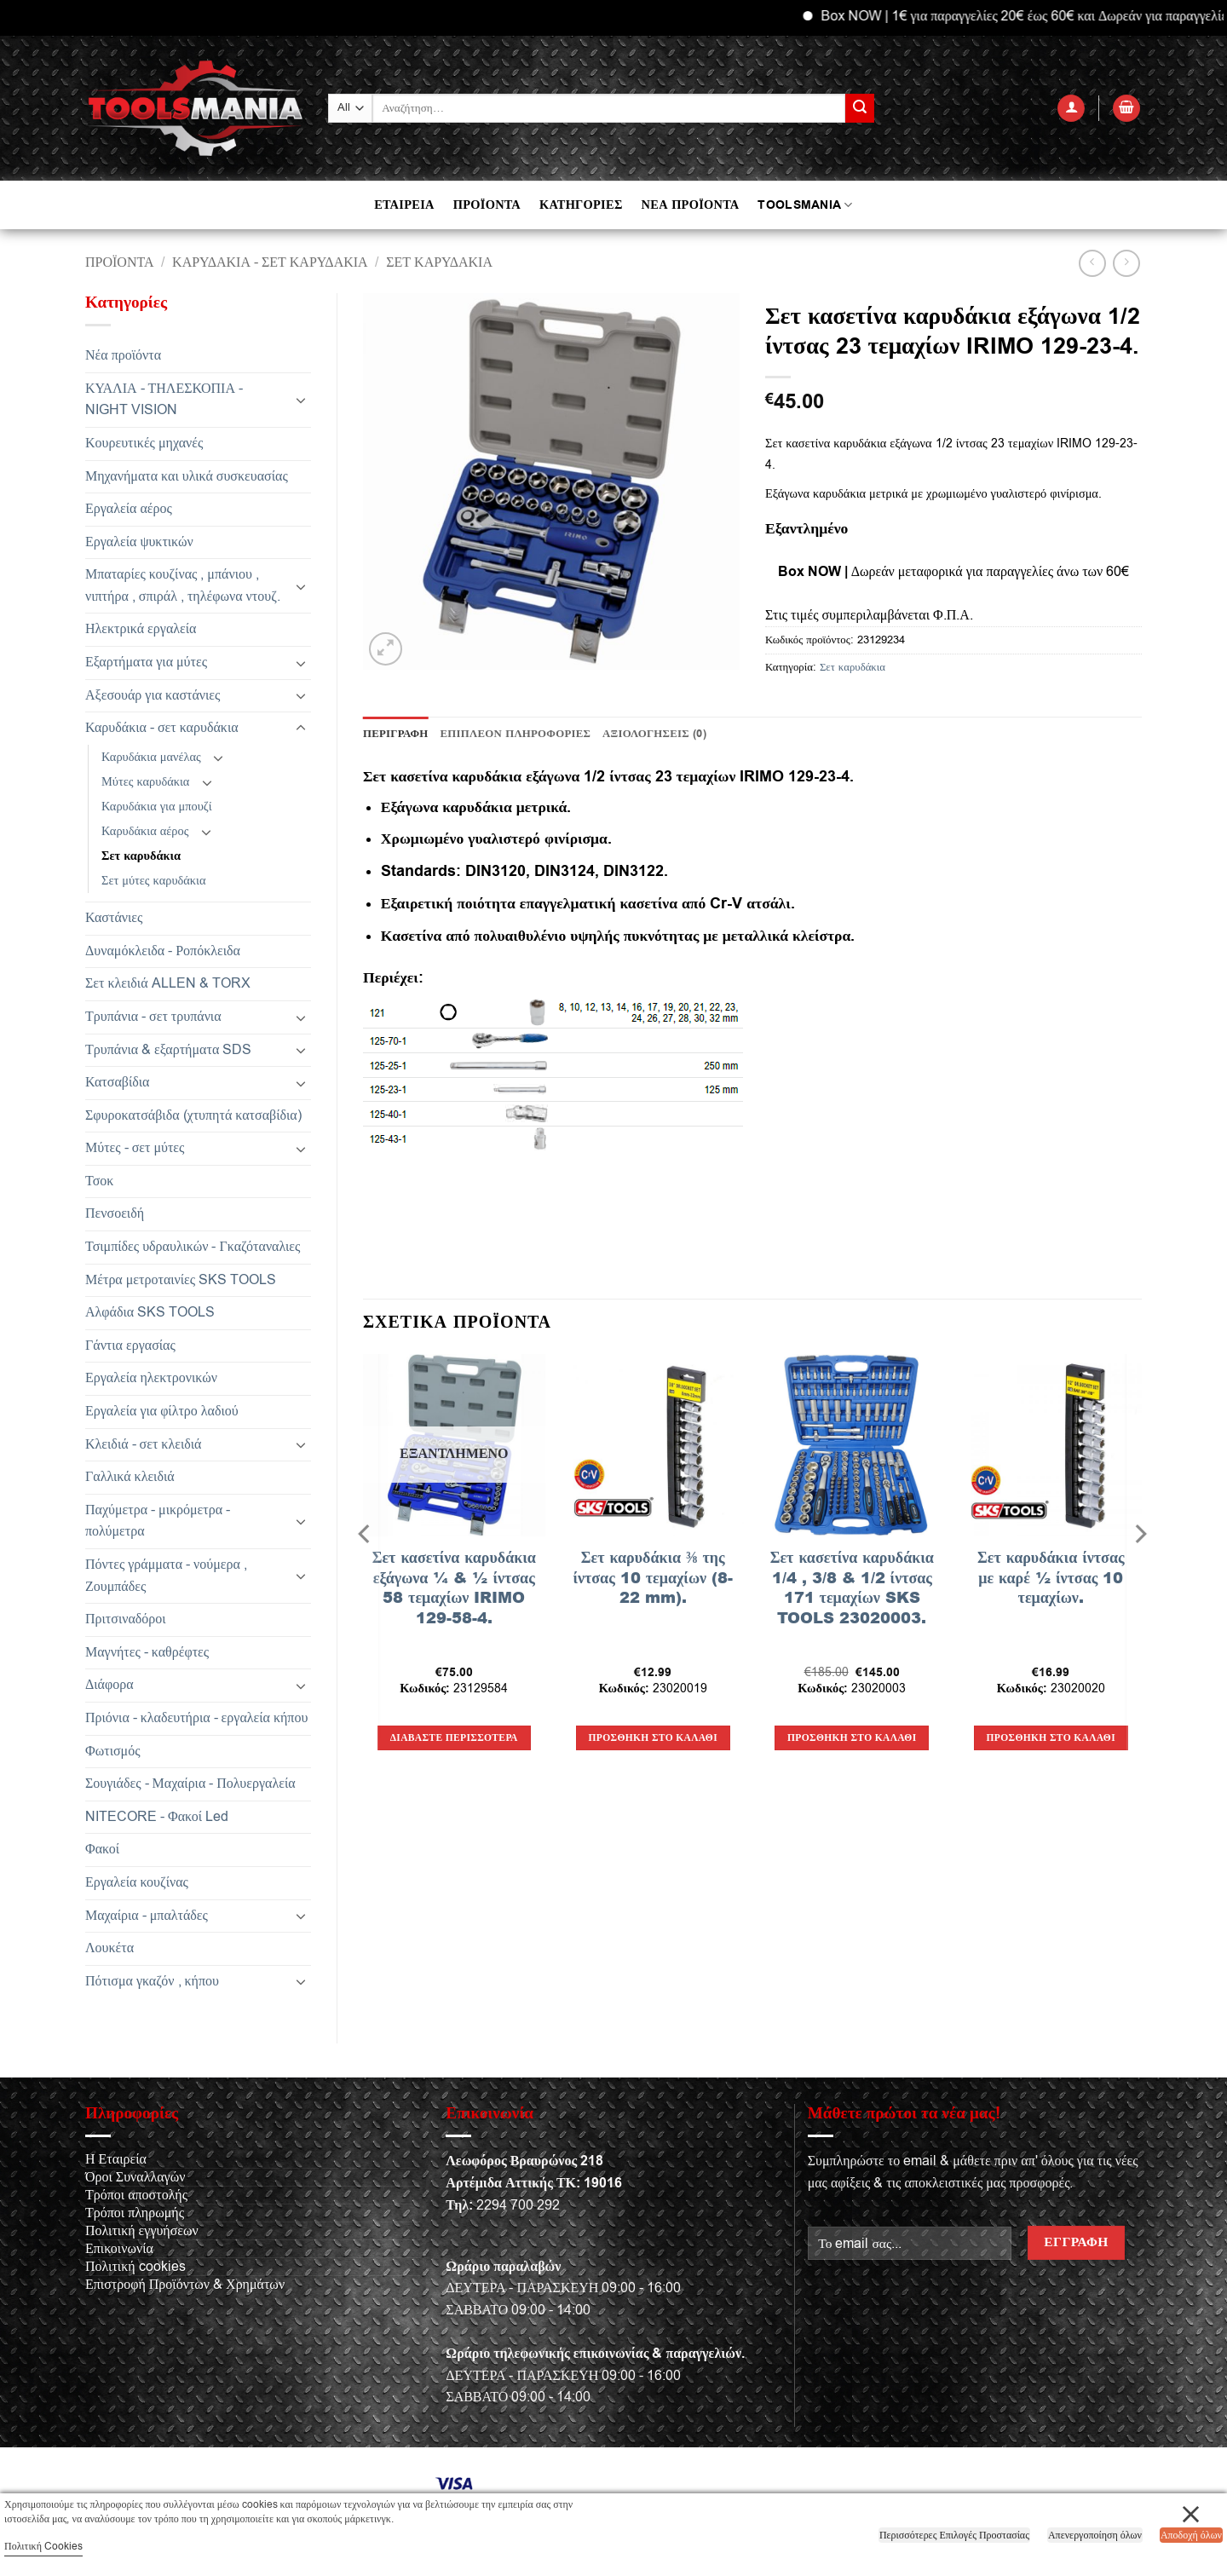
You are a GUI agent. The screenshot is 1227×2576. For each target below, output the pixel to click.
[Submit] (859, 108)
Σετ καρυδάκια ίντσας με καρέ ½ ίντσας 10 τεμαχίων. (1051, 1577)
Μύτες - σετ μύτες (134, 1147)
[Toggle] (301, 399)
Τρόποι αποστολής (136, 2195)
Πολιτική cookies (135, 2266)
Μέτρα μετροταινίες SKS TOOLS (180, 1280)
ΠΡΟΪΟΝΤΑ (487, 205)
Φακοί (102, 1849)
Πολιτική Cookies (43, 2546)
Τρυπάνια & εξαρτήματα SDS (168, 1049)
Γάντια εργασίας (130, 1345)
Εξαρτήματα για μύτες (146, 662)
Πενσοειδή (114, 1213)
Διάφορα (109, 1684)
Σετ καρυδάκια (439, 262)
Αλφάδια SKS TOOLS (150, 1312)
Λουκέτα (109, 1948)
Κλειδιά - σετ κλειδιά (143, 1444)
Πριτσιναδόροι (125, 1619)
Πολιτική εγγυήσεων (142, 2230)
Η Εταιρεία (116, 2159)
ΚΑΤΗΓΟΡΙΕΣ (581, 205)
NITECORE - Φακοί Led (156, 1816)
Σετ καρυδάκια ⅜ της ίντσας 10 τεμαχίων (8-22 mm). (653, 1577)
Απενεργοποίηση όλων (1095, 2535)
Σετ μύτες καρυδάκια (153, 881)
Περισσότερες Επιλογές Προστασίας (954, 2535)
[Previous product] (1126, 263)
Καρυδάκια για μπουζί (156, 806)
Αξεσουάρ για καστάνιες (152, 695)
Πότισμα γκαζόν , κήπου (152, 1981)
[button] (1071, 109)
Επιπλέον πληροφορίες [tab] (516, 733)
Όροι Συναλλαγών (135, 2177)
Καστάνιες (113, 917)
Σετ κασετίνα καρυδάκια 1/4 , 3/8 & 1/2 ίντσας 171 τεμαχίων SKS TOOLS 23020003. (852, 1587)
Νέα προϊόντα (123, 355)
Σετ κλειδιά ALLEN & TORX (168, 983)
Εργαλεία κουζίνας (136, 1882)
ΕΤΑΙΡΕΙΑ (404, 205)
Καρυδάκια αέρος (144, 831)
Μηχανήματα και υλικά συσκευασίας (186, 476)
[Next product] (1092, 263)
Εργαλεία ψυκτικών (139, 542)
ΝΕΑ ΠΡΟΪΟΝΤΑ (691, 205)
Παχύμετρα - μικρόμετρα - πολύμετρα (157, 1521)
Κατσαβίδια (117, 1082)
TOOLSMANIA (805, 205)
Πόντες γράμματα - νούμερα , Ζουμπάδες (166, 1575)
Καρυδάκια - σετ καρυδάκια (270, 262)
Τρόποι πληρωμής (134, 2213)
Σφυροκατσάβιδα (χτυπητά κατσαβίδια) (193, 1115)
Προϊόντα (119, 262)
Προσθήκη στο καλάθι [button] (653, 1738)
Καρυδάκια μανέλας (151, 757)
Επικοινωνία (119, 2248)
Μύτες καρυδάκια (145, 782)
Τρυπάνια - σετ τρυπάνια (153, 1016)
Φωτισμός (113, 1751)
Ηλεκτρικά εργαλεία (140, 629)
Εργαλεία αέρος (128, 508)
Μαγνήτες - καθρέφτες (147, 1652)
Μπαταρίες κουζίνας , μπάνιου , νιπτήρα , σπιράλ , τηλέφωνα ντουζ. (182, 585)
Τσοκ (99, 1181)
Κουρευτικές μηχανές (144, 443)
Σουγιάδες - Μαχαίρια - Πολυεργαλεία (190, 1783)
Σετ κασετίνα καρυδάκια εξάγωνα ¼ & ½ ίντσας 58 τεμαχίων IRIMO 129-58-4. (454, 1587)
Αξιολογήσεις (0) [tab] (654, 733)
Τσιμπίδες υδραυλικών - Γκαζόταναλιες (192, 1246)
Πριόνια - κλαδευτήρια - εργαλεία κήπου (196, 1718)
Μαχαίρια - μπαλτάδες (146, 1915)
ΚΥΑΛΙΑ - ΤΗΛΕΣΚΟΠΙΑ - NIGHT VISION (164, 399)
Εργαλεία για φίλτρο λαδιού (162, 1411)
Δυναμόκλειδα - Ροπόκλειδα (162, 951)
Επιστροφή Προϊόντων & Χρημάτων (185, 2284)
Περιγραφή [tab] (396, 733)
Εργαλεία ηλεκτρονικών (151, 1378)
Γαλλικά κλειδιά (130, 1476)
